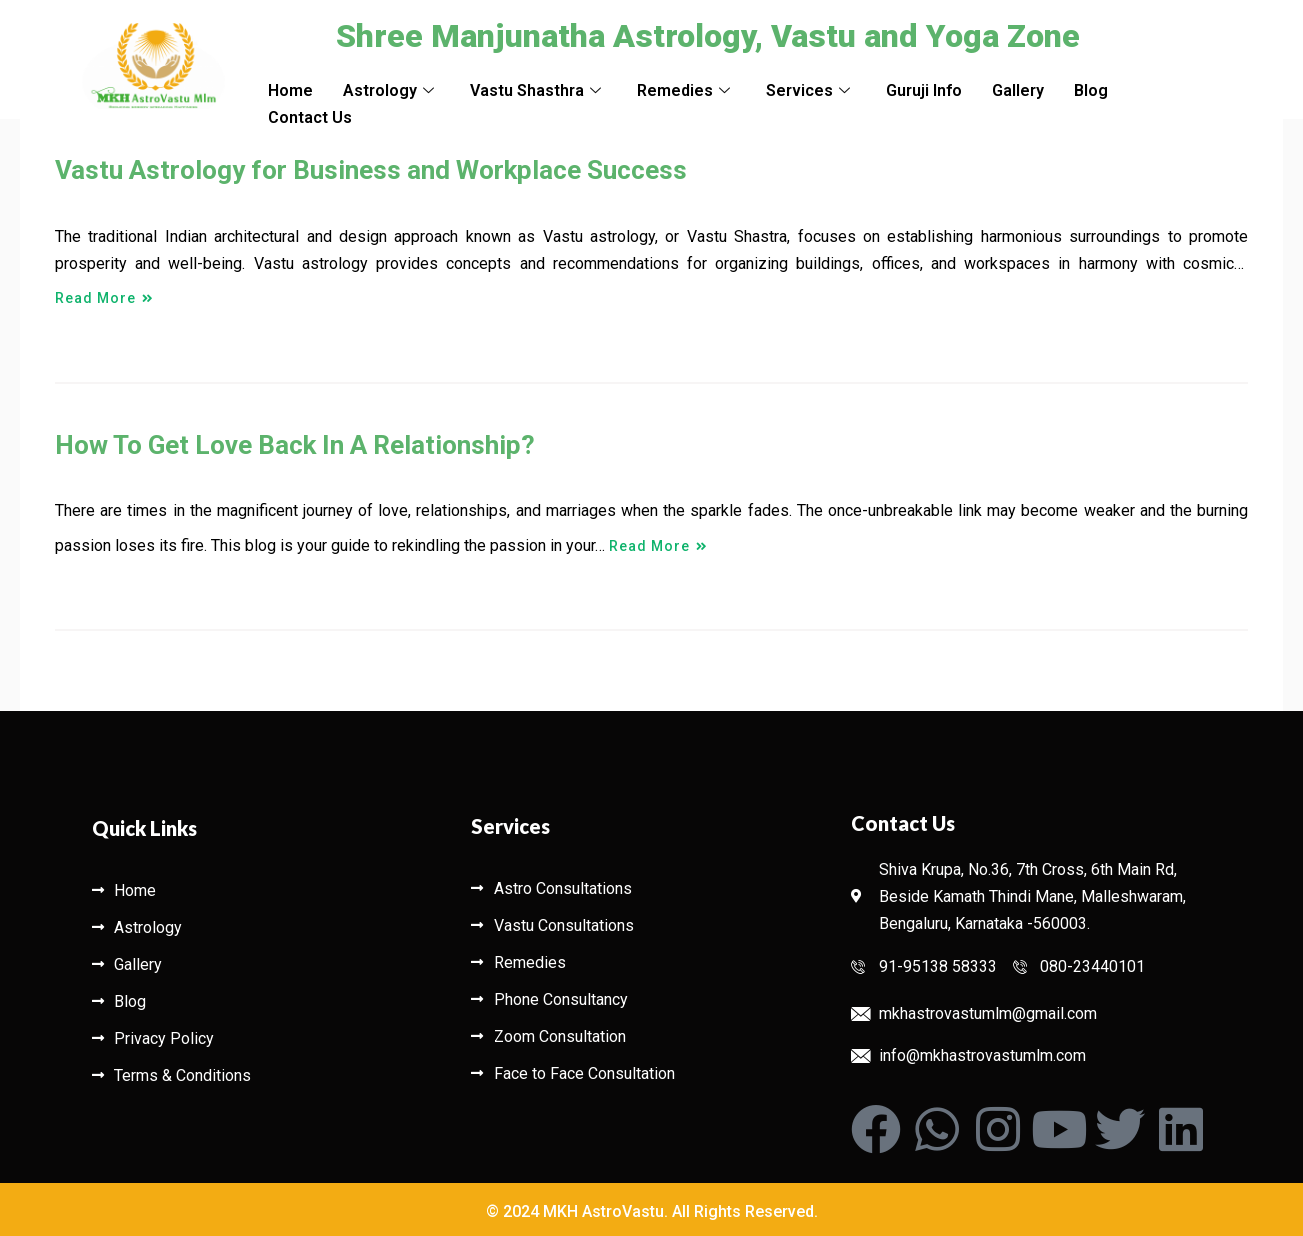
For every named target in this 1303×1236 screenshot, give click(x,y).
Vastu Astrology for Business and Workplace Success (371, 170)
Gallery (1018, 90)
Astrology (388, 90)
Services (808, 90)
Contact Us (310, 117)
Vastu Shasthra (535, 90)
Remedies (683, 90)
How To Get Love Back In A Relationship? (295, 445)
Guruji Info (924, 90)
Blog (1091, 90)
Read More (104, 287)
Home (290, 90)
